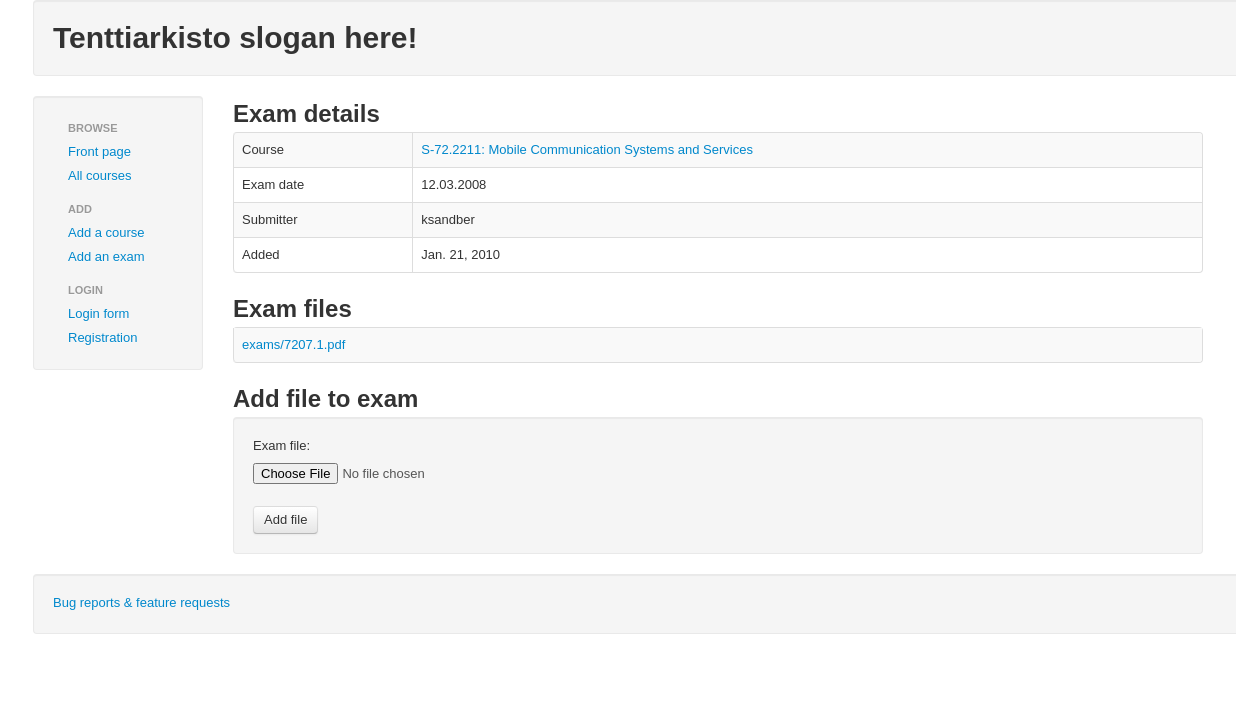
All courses (100, 175)
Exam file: (281, 445)
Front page (99, 151)
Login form (98, 313)
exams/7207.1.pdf (293, 344)
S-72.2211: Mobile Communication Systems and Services (587, 149)
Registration (102, 337)
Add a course (106, 232)
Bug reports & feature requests (141, 602)
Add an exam (106, 256)
